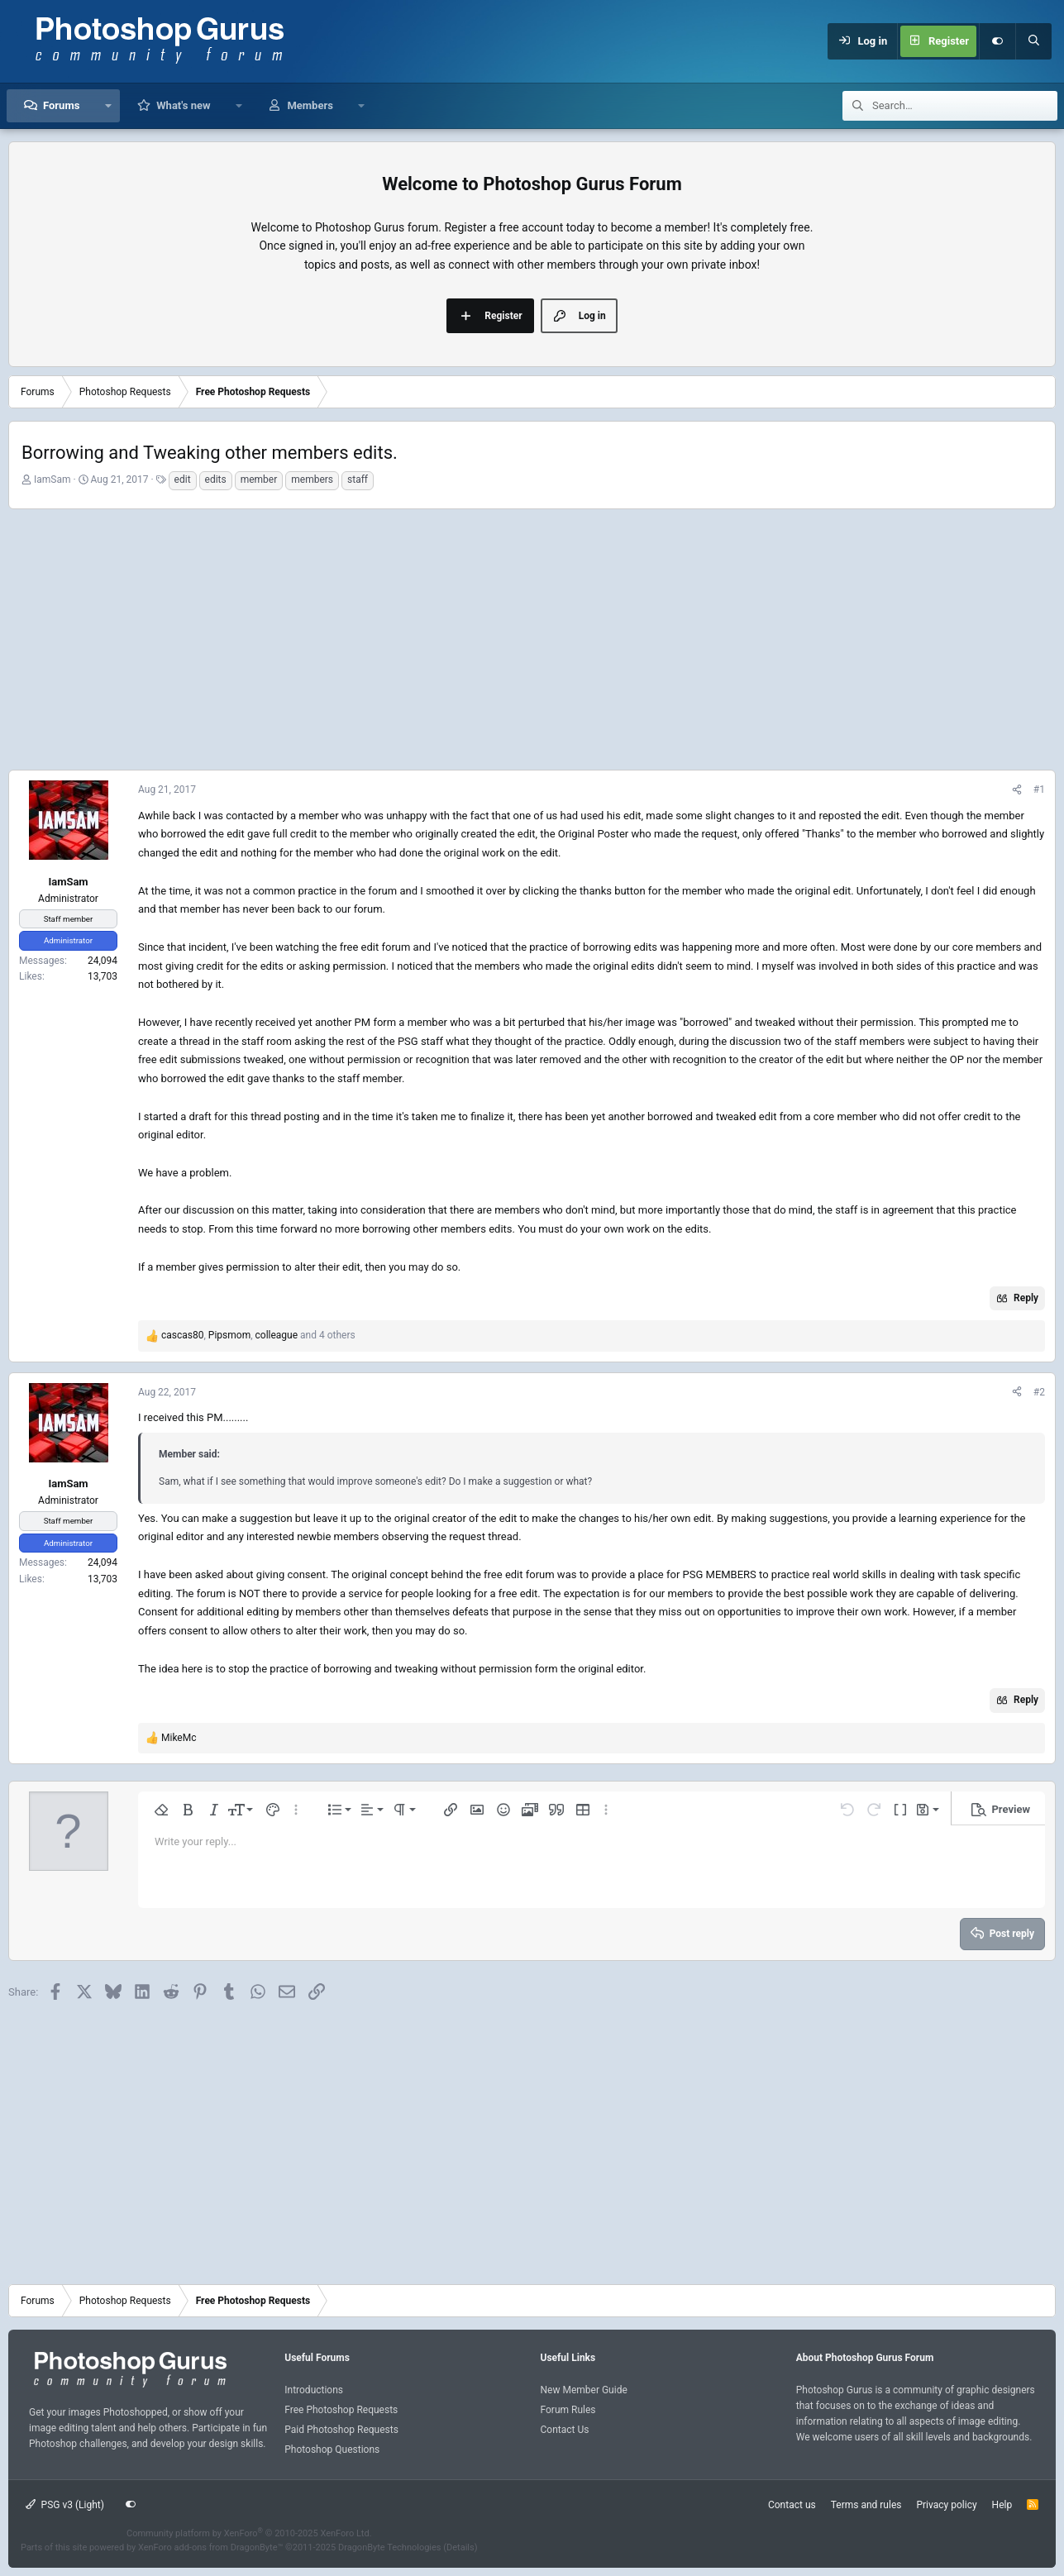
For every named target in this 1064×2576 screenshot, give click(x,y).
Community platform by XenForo (249, 2533)
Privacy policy (946, 2505)
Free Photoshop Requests (341, 2410)
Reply (1026, 1298)
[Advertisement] (532, 637)
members (312, 479)
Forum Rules (568, 2410)
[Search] (1033, 41)
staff (357, 479)
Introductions (313, 2390)
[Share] (1017, 790)
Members (309, 105)
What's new (183, 105)
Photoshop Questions (331, 2449)
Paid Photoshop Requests (341, 2429)
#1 (1039, 789)
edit (182, 479)
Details (460, 2547)
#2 (1039, 1392)
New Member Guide (584, 2390)
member (259, 479)
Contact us (792, 2505)
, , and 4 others (258, 1335)
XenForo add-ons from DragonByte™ (210, 2547)
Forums (61, 105)
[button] (108, 105)
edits (216, 479)
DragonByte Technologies (389, 2547)
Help (1002, 2505)
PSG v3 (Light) (65, 2505)
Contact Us (565, 2429)
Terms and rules (866, 2505)
